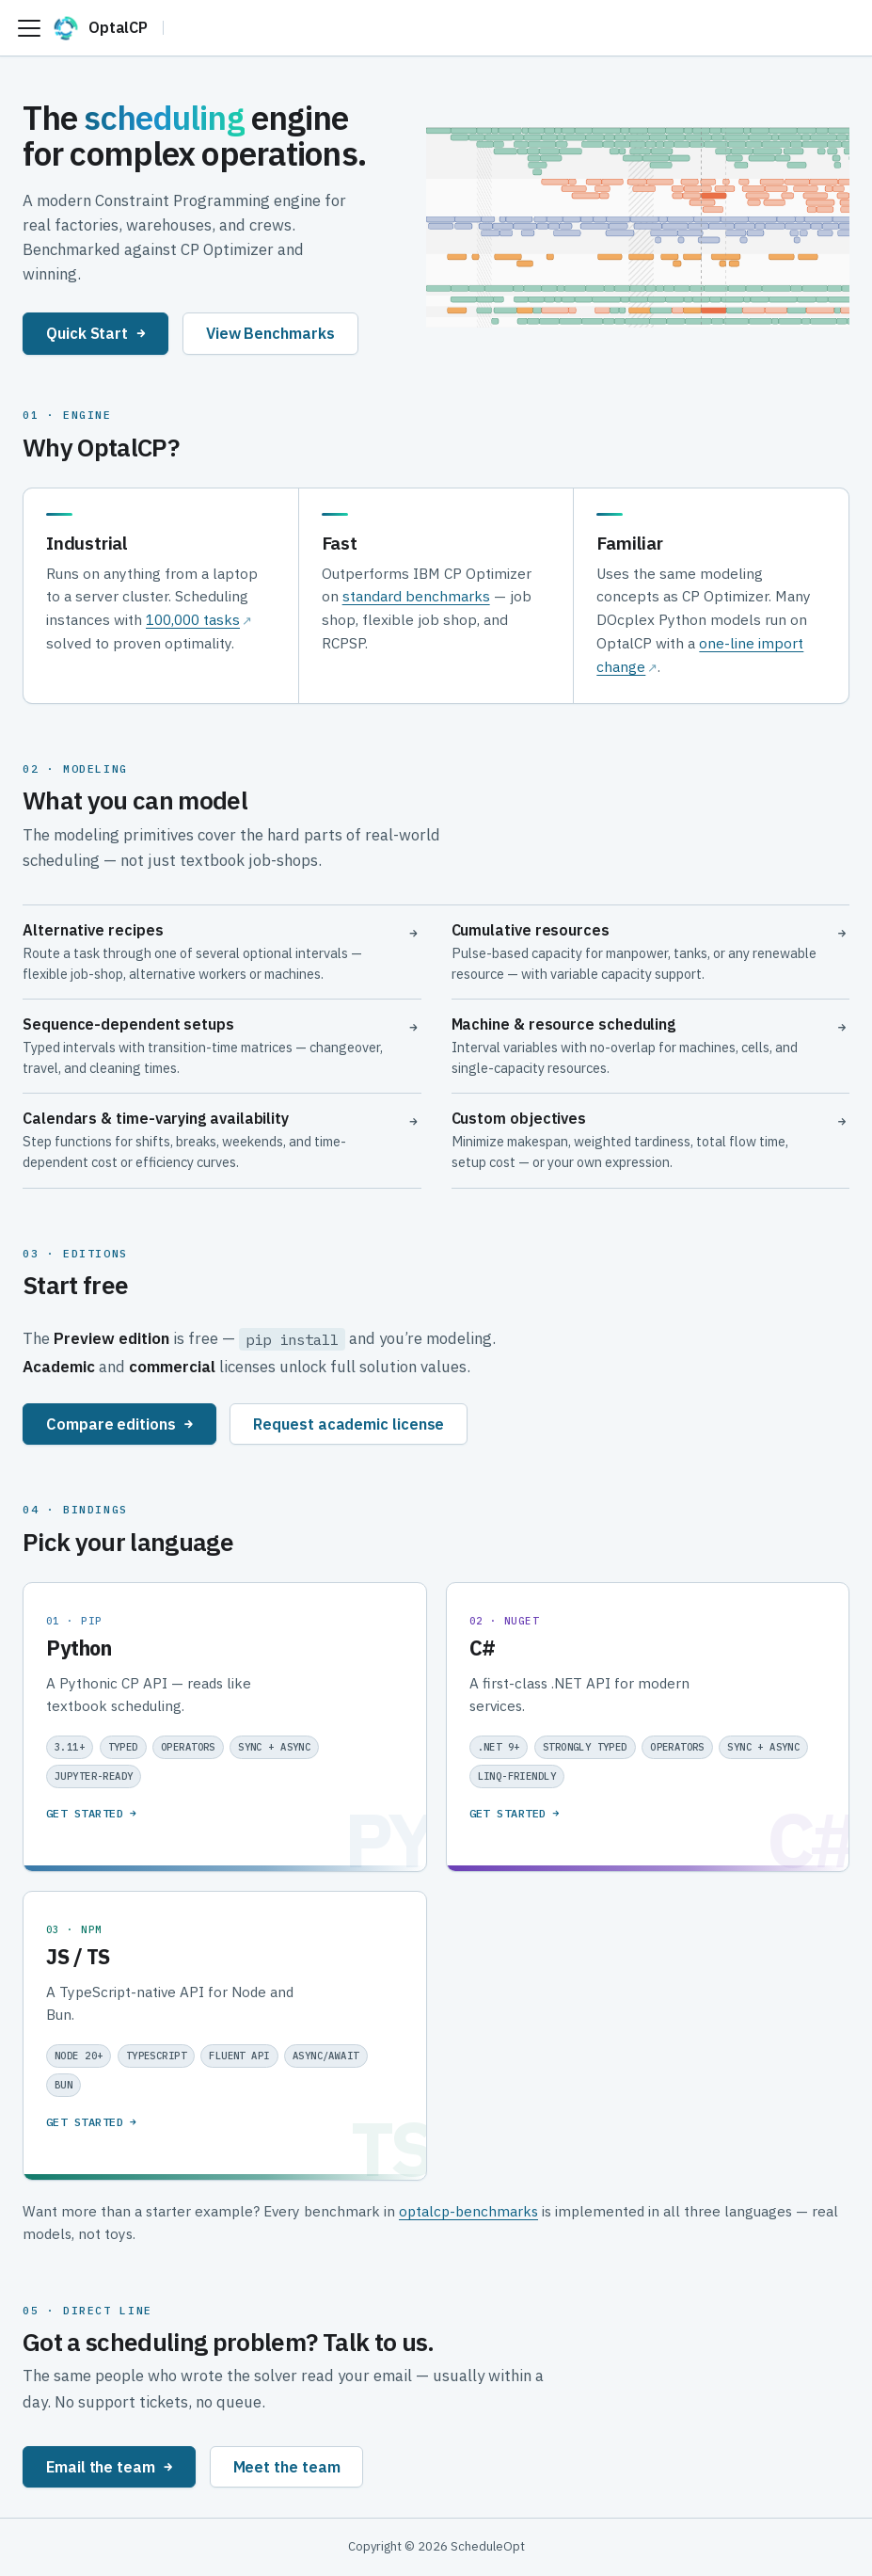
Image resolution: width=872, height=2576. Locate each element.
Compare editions (119, 1423)
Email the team (109, 2466)
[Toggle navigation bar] (29, 28)
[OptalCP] (107, 28)
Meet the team (287, 2466)
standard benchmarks (416, 595)
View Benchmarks (270, 333)
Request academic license (348, 1423)
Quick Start (95, 333)
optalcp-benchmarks (468, 2210)
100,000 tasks (193, 619)
